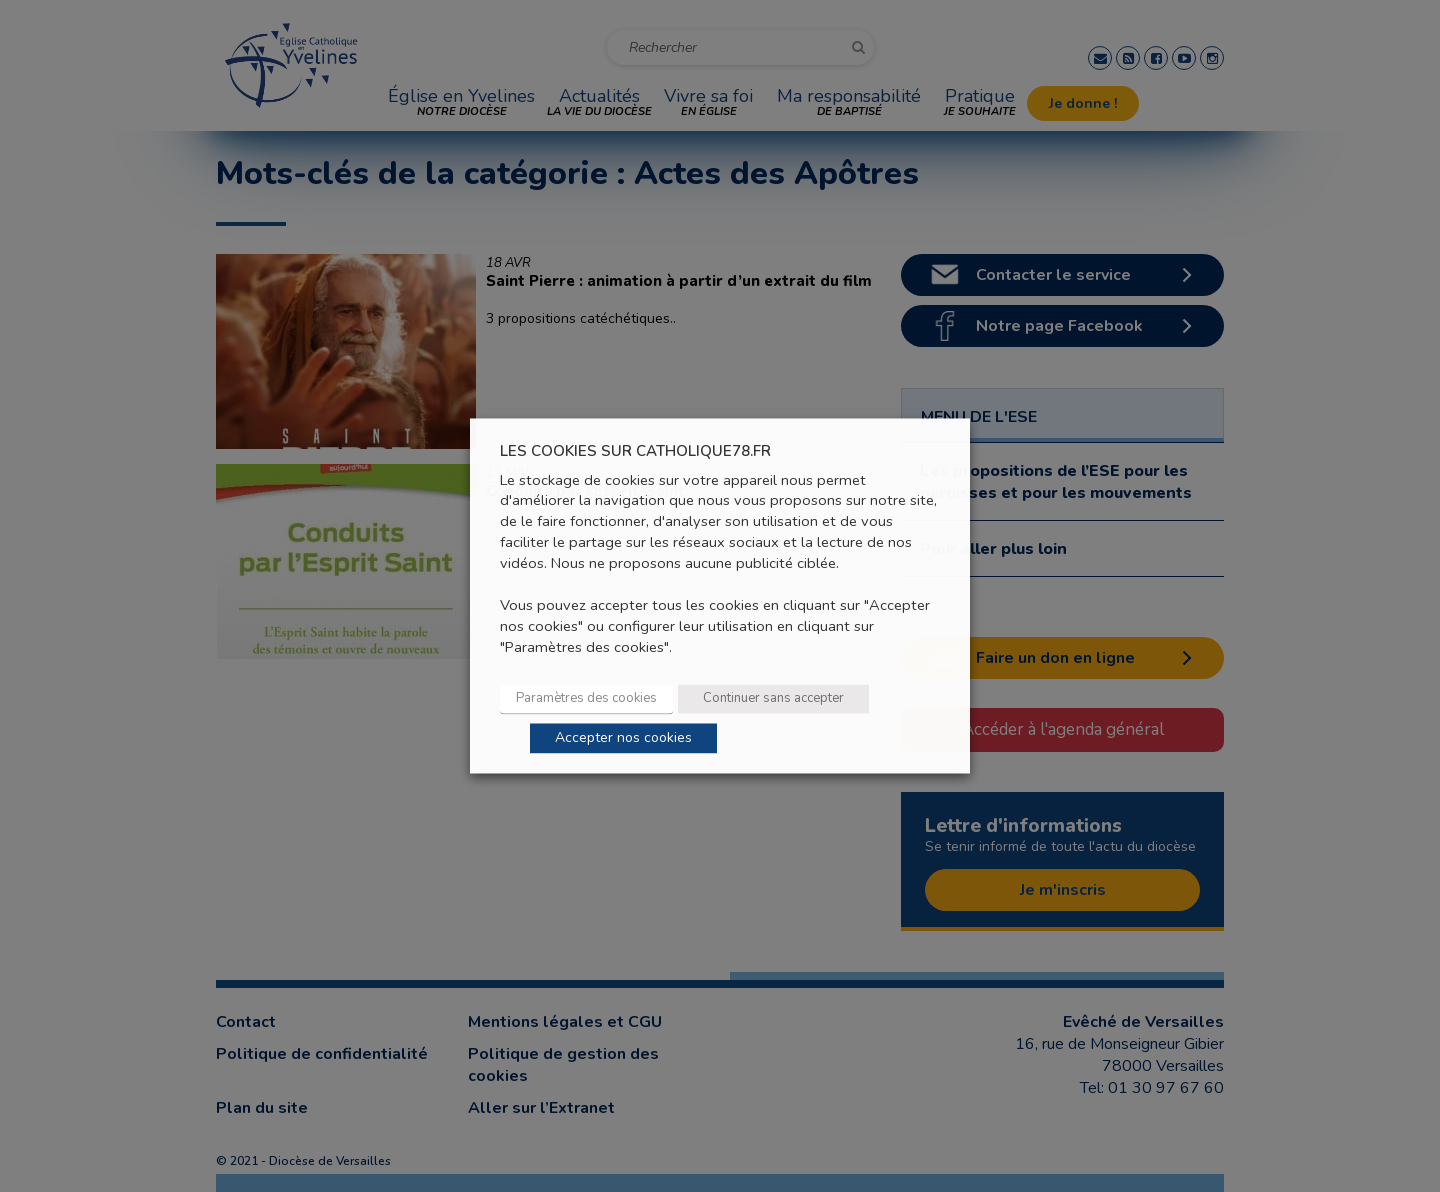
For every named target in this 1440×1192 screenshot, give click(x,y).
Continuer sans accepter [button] (773, 699)
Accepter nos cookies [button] (623, 738)
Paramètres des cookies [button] (586, 699)
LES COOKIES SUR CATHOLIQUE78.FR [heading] (635, 451)
